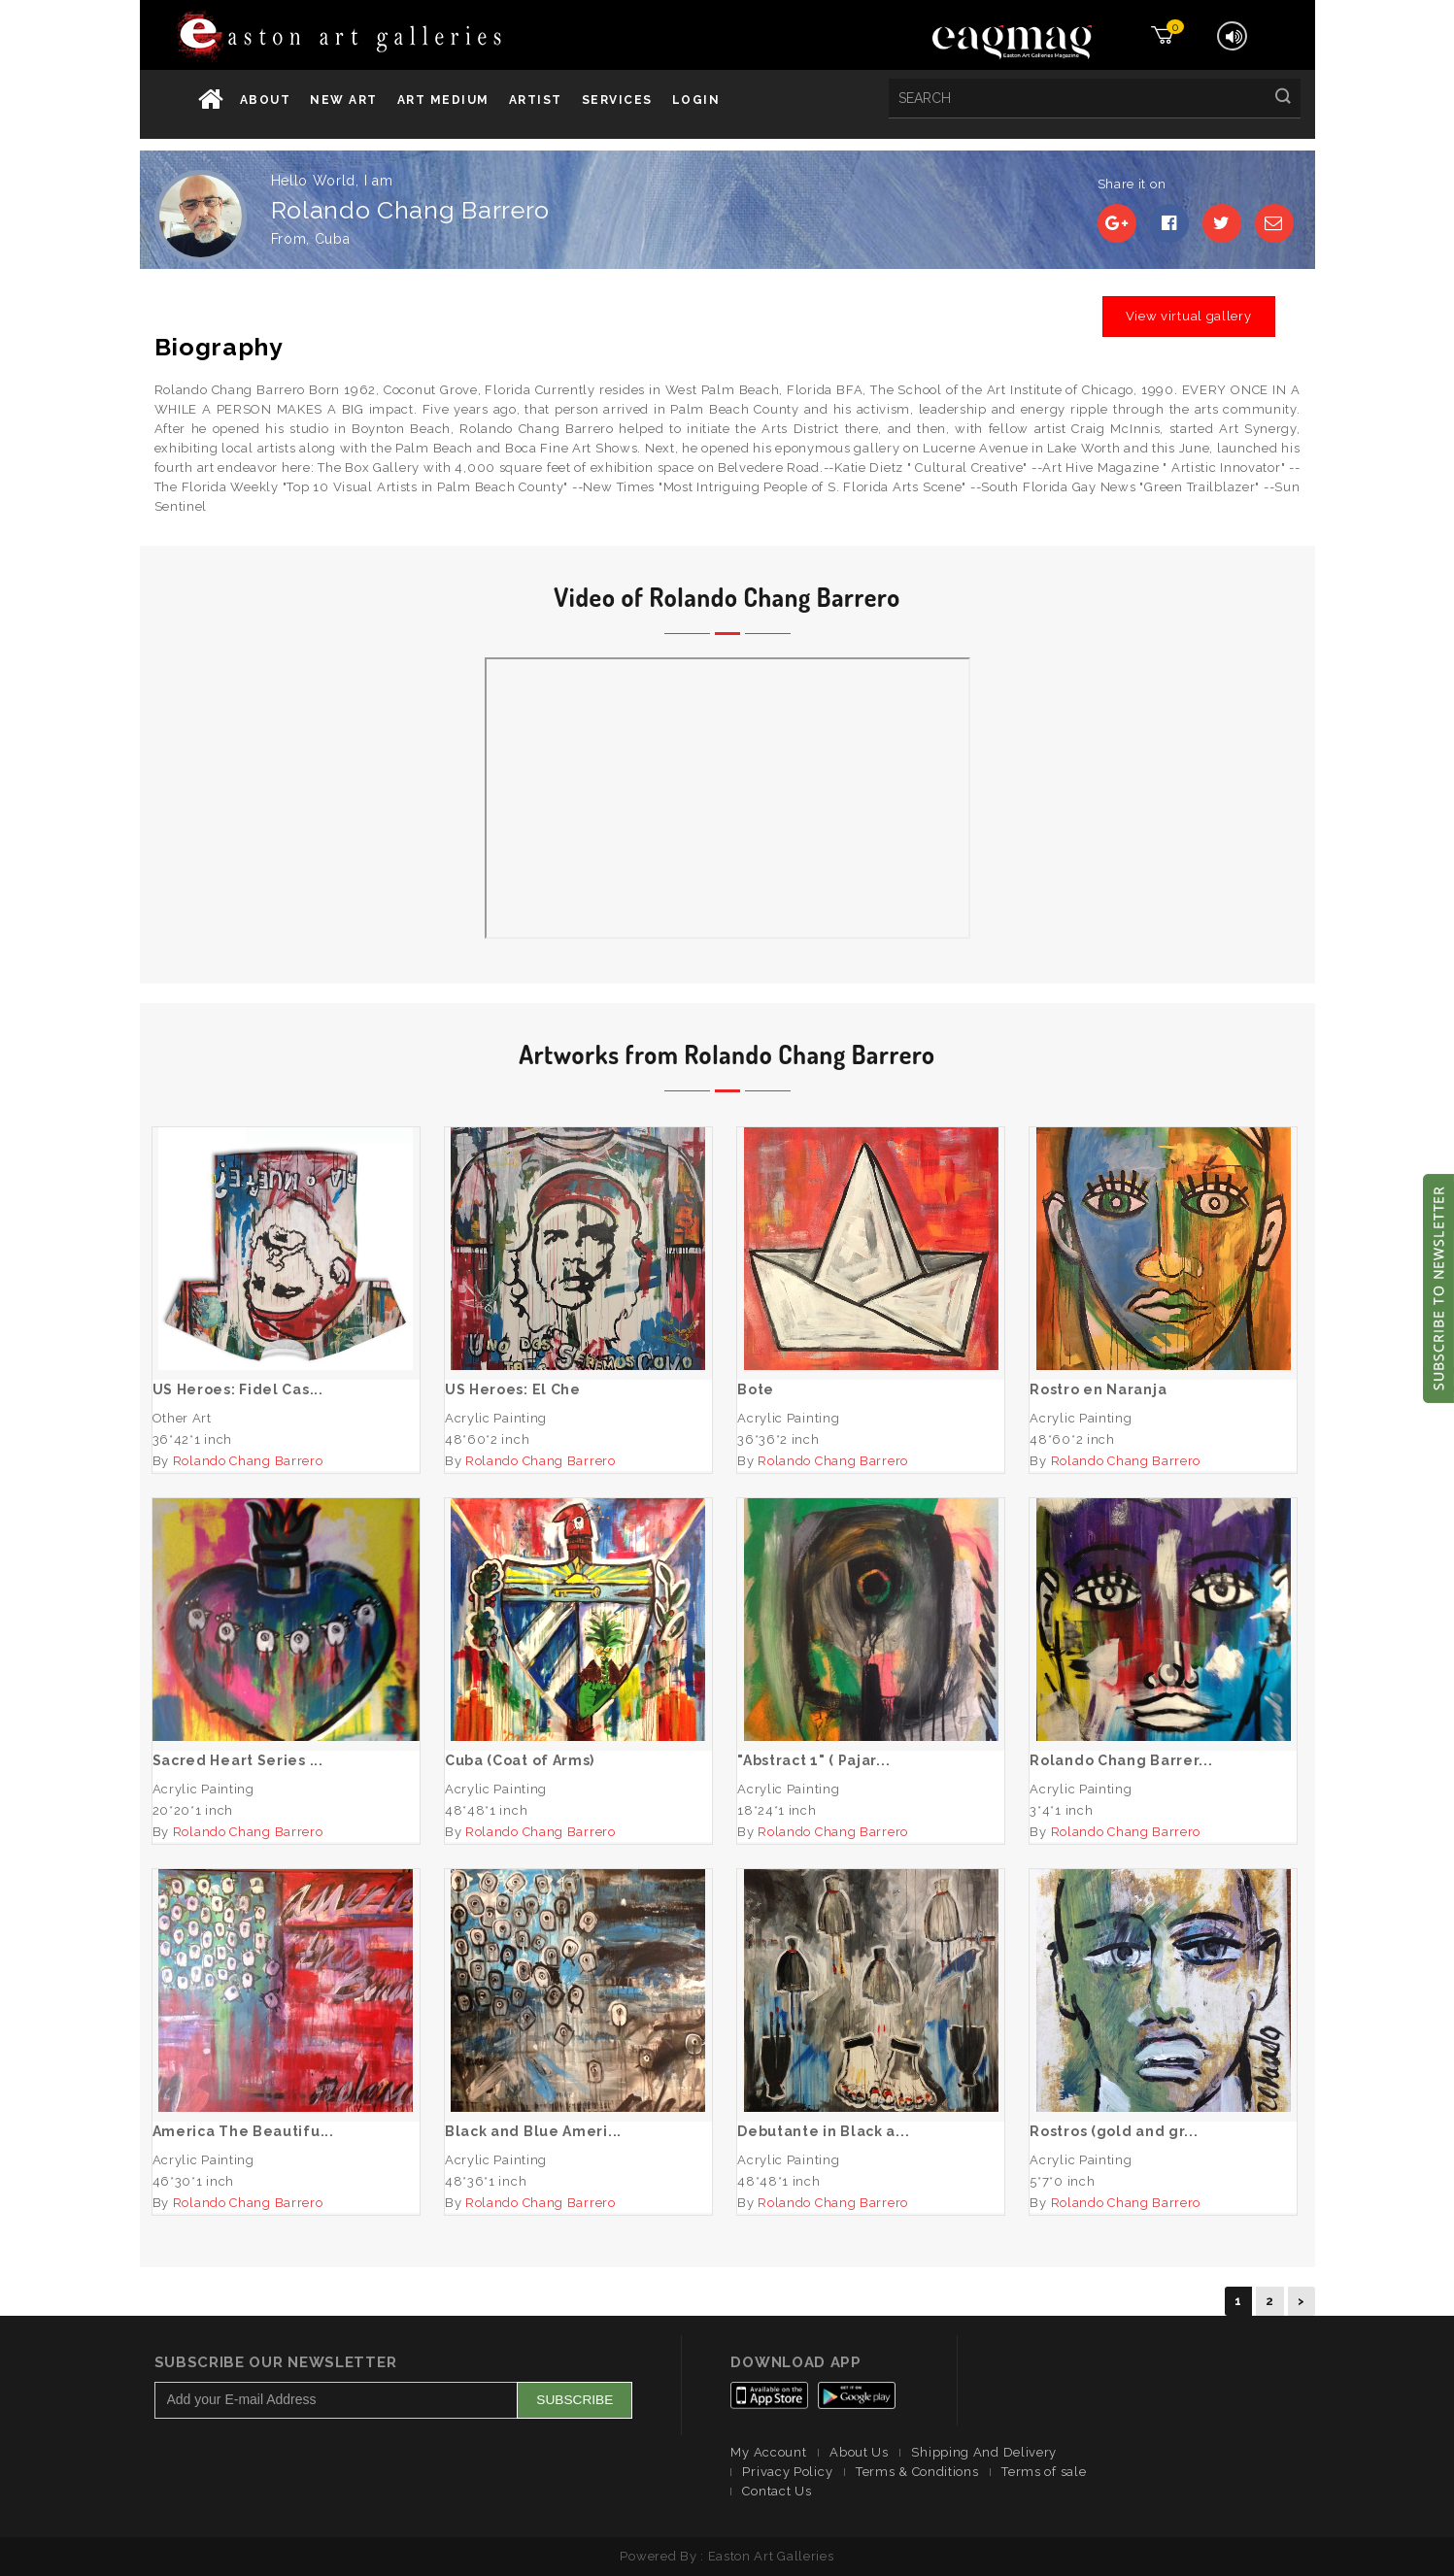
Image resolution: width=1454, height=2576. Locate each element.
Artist (535, 100)
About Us (859, 2452)
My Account (768, 2452)
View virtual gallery (1189, 316)
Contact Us (776, 2491)
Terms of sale (1043, 2471)
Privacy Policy (787, 2471)
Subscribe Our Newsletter (275, 2362)
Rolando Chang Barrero (248, 1461)
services (617, 100)
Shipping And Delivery (984, 2452)
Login (696, 100)
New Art (344, 100)
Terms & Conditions (917, 2471)
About (265, 100)
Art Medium (443, 100)
